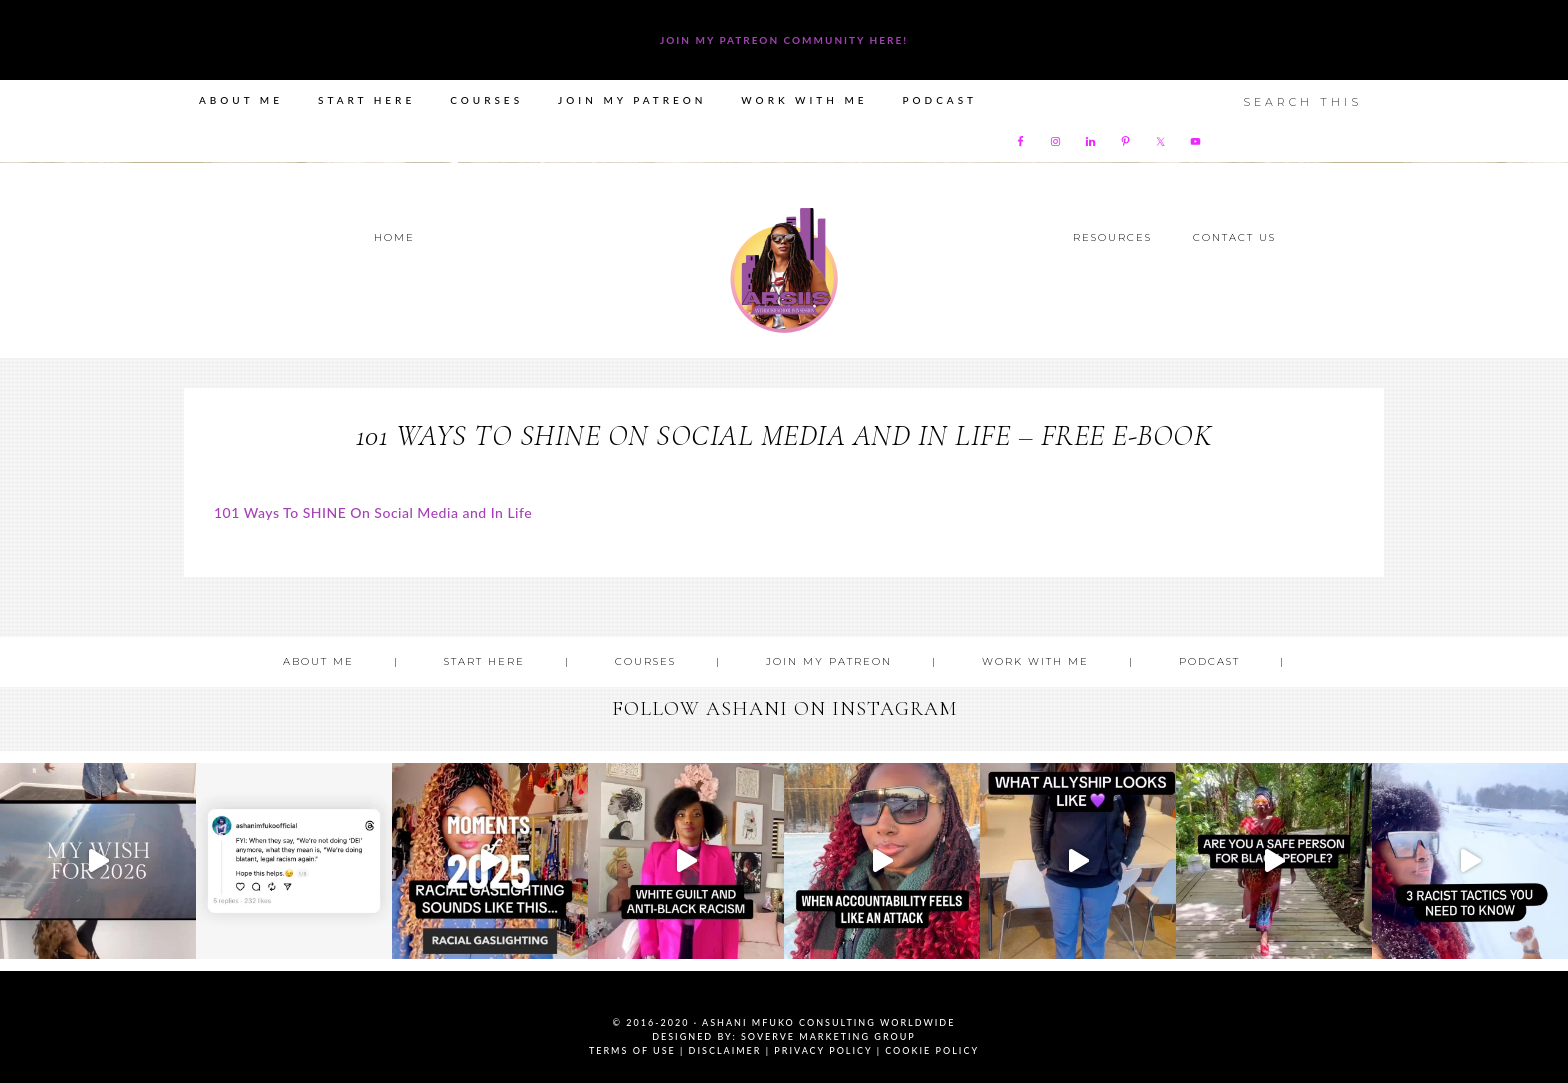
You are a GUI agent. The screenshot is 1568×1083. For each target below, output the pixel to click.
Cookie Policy (932, 1050)
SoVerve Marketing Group (828, 1036)
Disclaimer (725, 1050)
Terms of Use (632, 1050)
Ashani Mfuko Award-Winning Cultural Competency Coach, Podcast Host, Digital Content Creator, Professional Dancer (784, 270)
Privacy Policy (823, 1050)
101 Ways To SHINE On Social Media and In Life (373, 512)
